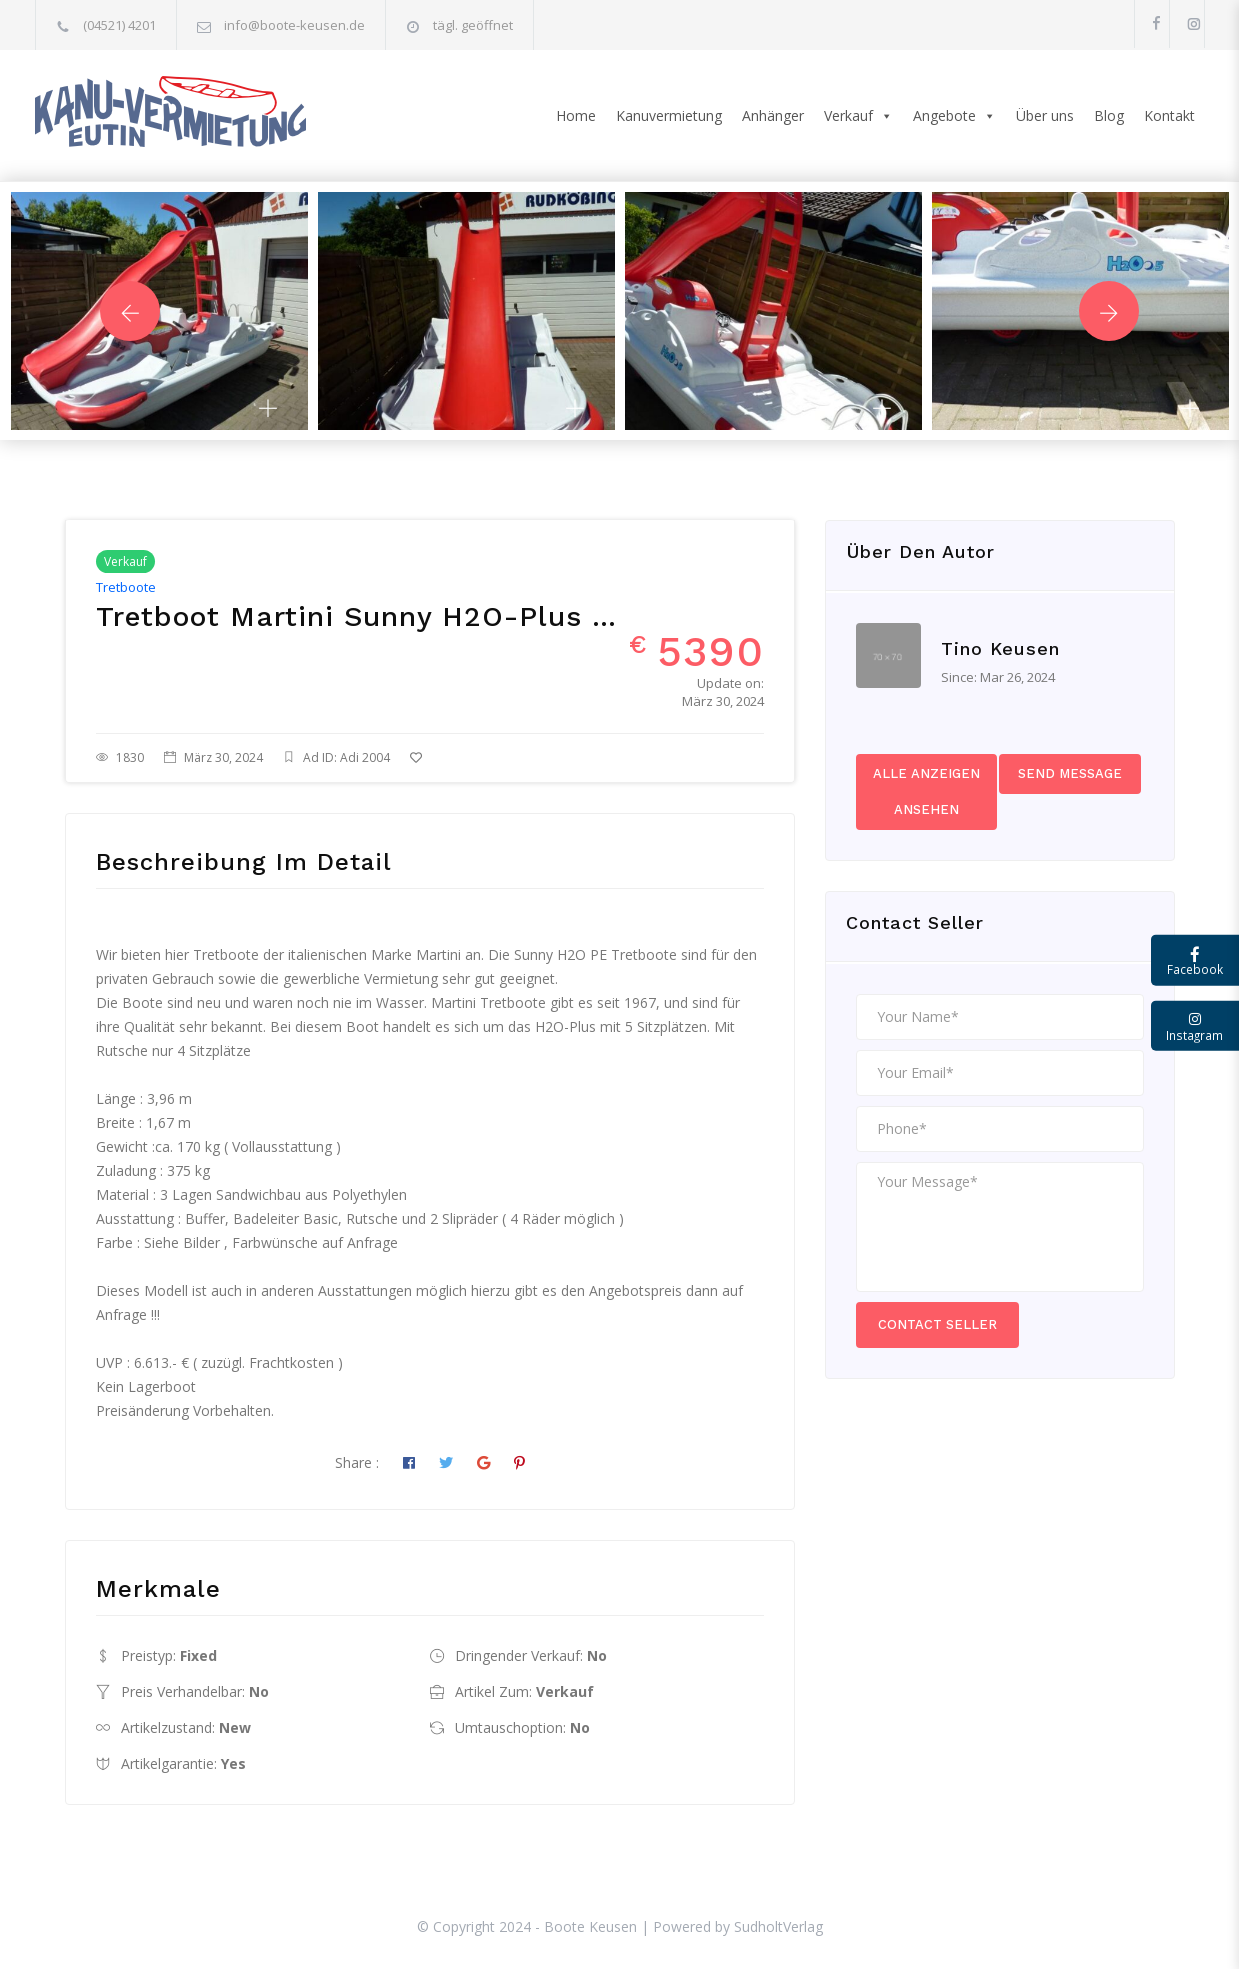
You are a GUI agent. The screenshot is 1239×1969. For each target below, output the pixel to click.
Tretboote (126, 587)
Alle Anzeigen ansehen (926, 791)
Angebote (954, 116)
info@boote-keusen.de (294, 25)
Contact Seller (937, 1324)
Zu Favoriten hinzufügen (498, 757)
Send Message (1070, 773)
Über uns (1045, 115)
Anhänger (773, 115)
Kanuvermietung (669, 115)
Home (576, 115)
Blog (1109, 115)
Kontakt (1169, 115)
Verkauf (858, 116)
